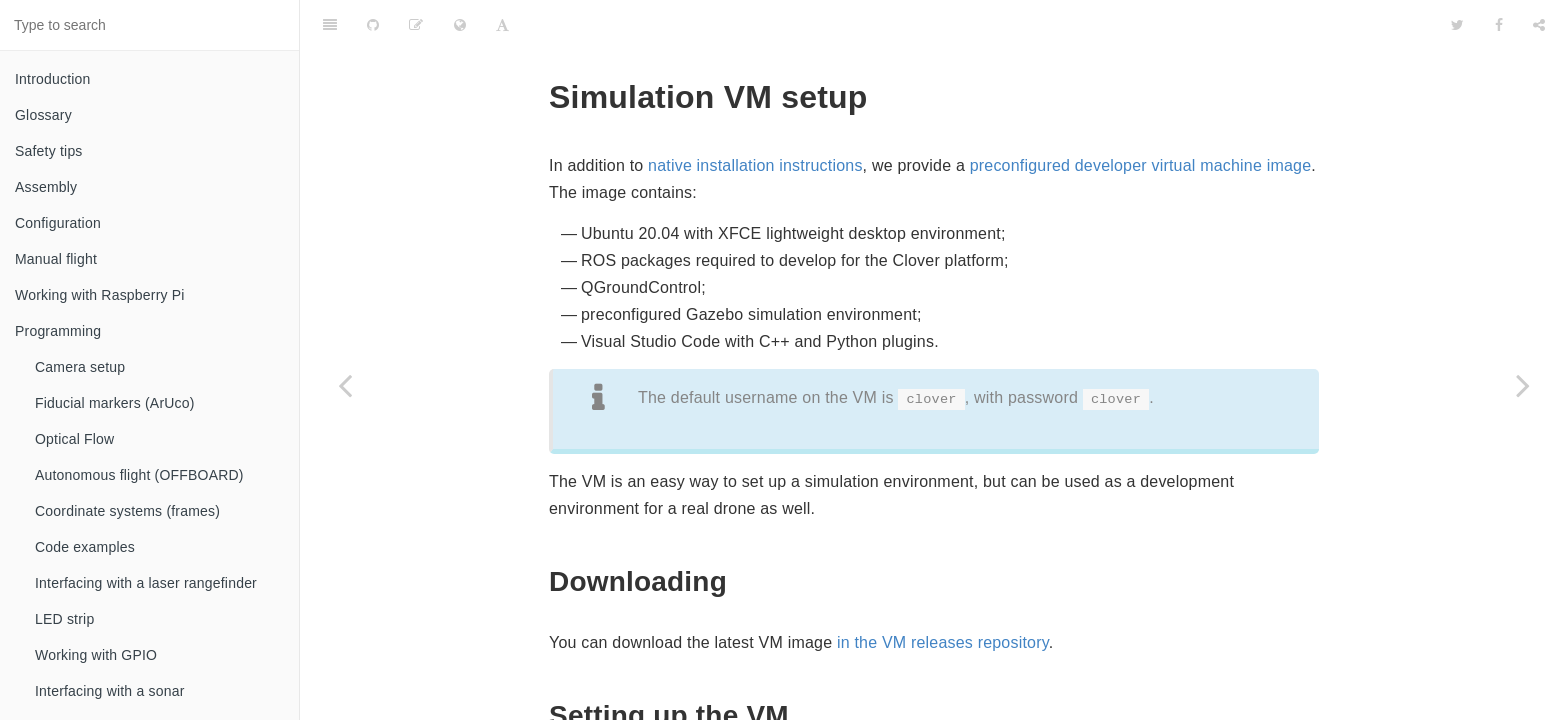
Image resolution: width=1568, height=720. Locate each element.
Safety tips (49, 151)
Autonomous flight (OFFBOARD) (139, 475)
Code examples (85, 547)
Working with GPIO (96, 655)
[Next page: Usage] (1523, 385)
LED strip (64, 619)
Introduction (53, 79)
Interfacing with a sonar (110, 691)
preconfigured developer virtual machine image (1141, 115)
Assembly (46, 187)
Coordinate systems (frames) (127, 511)
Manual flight (56, 259)
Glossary (43, 115)
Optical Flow (74, 439)
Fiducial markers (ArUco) (115, 403)
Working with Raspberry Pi (100, 295)
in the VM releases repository (943, 592)
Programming (58, 331)
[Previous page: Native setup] (345, 385)
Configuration (58, 223)
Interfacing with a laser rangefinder (146, 583)
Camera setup (80, 367)
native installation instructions (755, 115)
